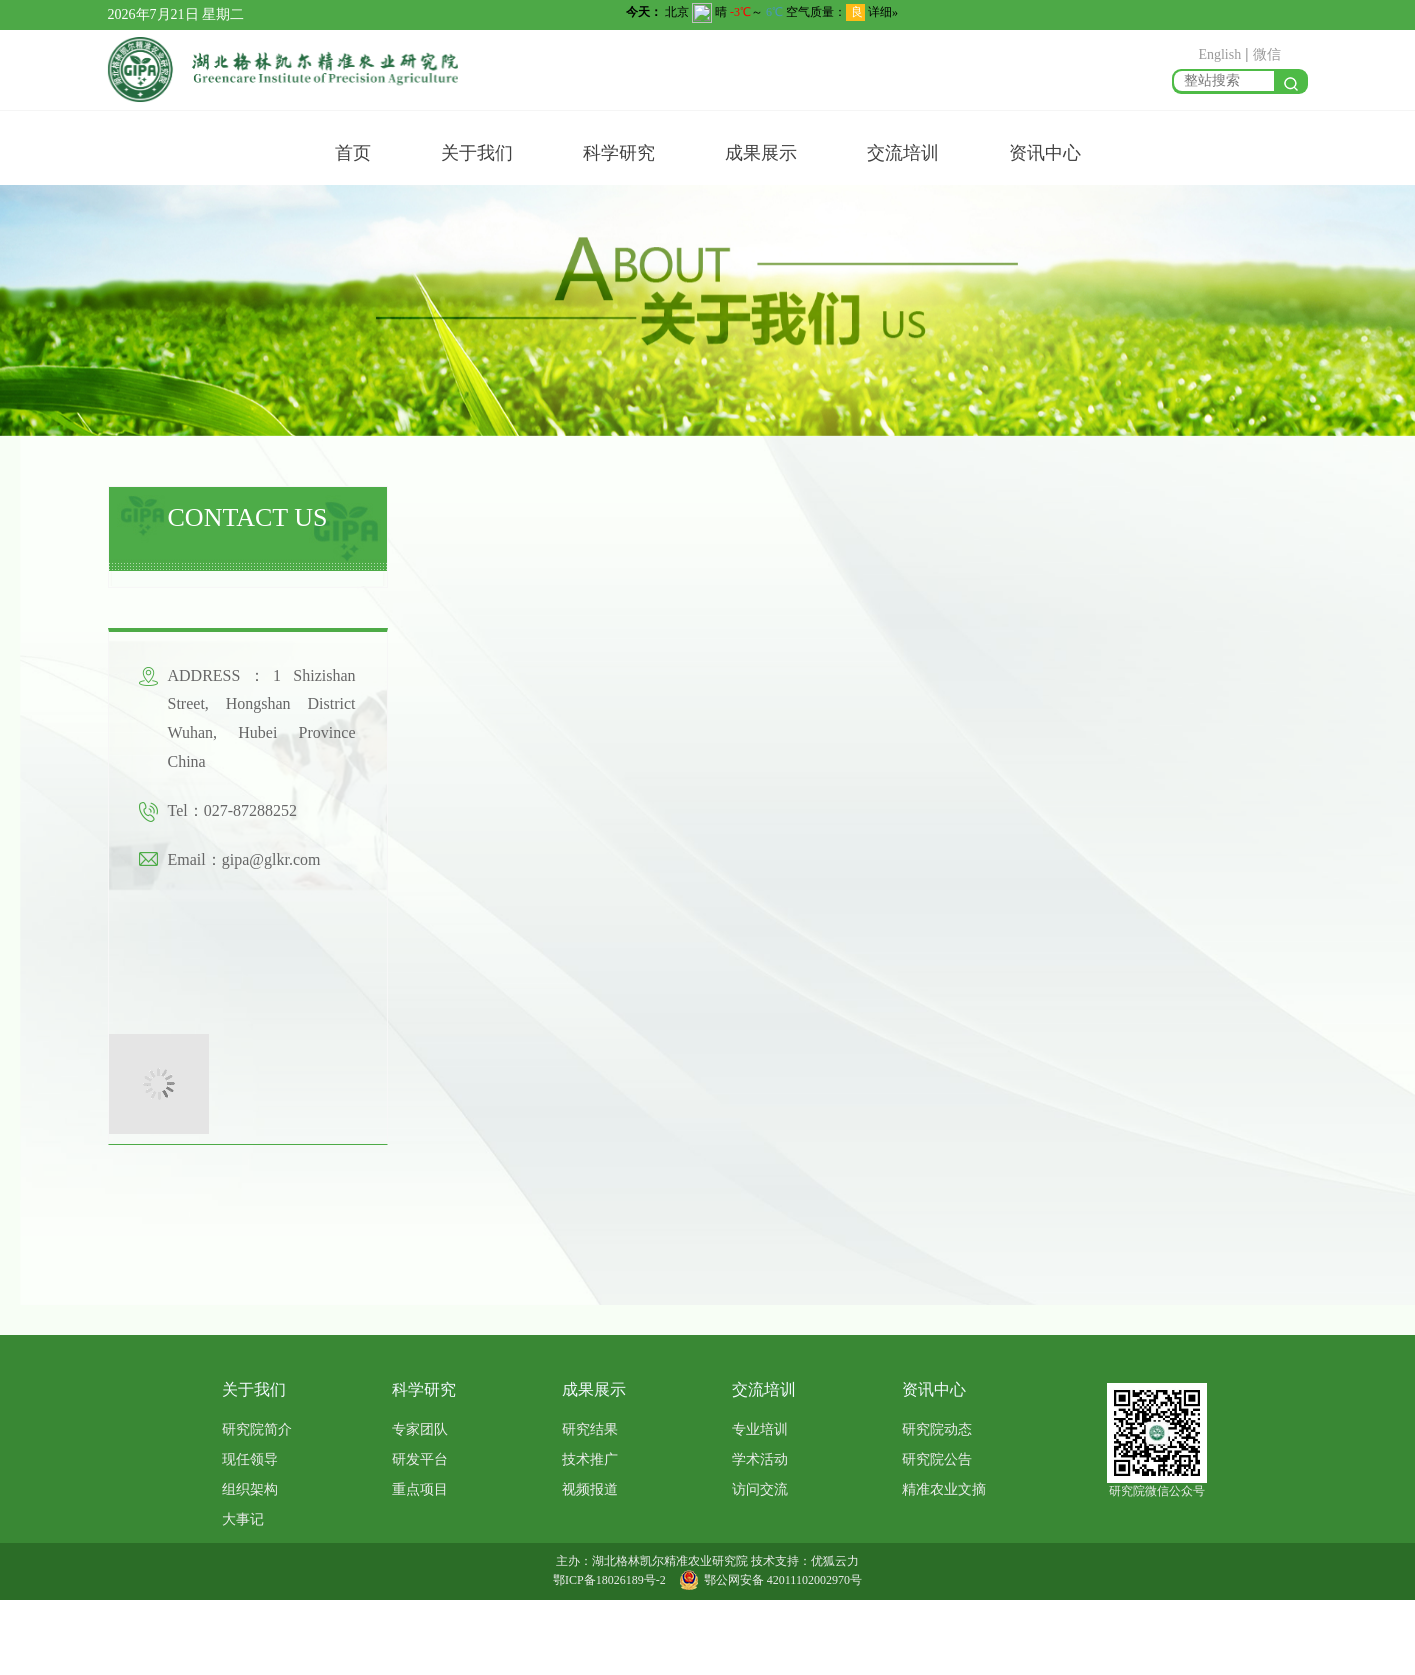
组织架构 (250, 1489)
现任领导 (250, 1459)
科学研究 (619, 153)
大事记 (243, 1519)
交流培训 (903, 153)
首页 (353, 153)
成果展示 (761, 153)
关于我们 (477, 153)
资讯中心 (1045, 153)
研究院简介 (257, 1429)
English (1219, 54)
